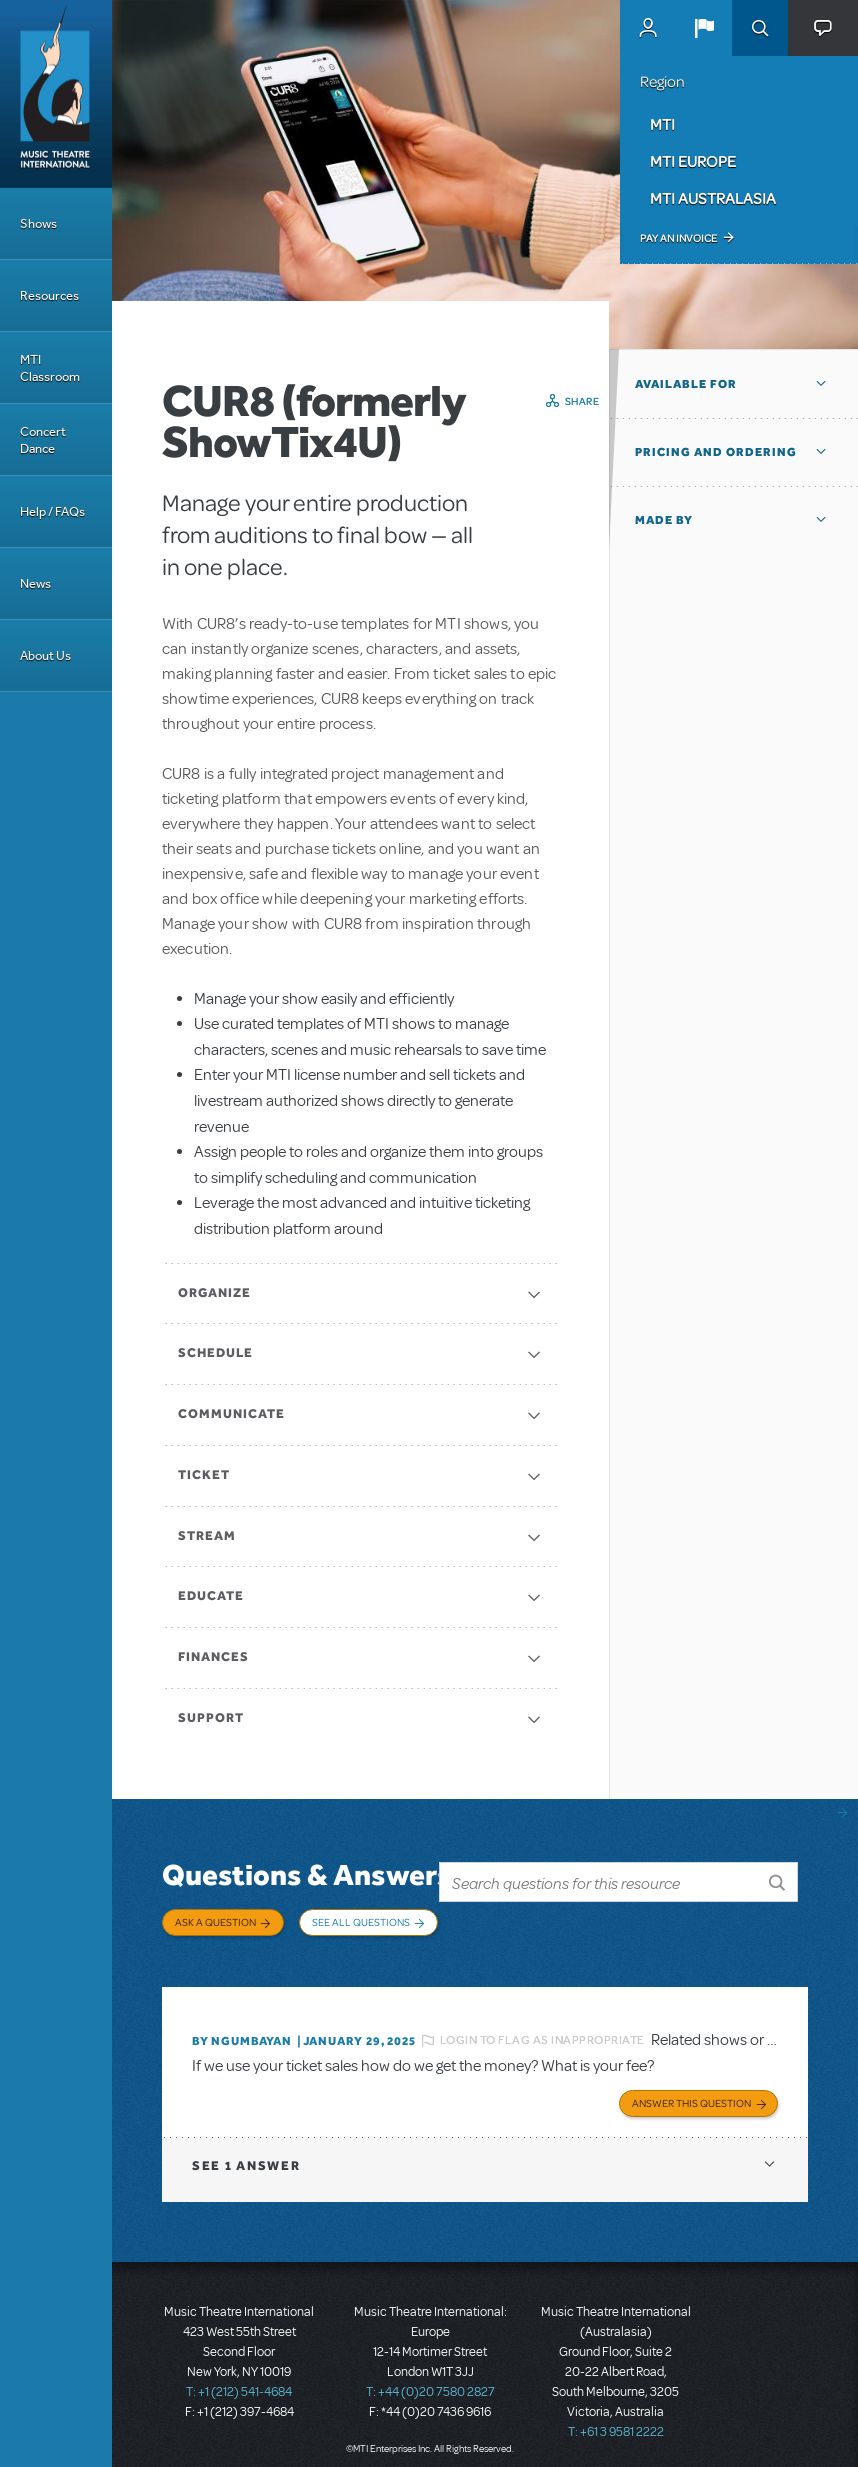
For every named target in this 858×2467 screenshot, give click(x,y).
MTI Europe (693, 161)
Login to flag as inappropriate (542, 2029)
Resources (49, 295)
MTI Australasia (713, 198)
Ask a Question (215, 1922)
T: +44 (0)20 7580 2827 (430, 2377)
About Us (45, 655)
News (35, 583)
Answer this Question (691, 2088)
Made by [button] (664, 520)
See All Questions (361, 1922)
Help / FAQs (52, 511)
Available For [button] (686, 384)
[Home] (56, 94)
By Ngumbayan (242, 2029)
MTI (662, 124)
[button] (704, 28)
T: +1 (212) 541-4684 (239, 2377)
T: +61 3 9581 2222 (616, 2417)
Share (582, 401)
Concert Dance (43, 440)
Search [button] (760, 28)
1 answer (246, 2150)
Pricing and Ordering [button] (716, 452)
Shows (38, 223)
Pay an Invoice (678, 238)
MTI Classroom (50, 368)
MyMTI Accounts (648, 28)
